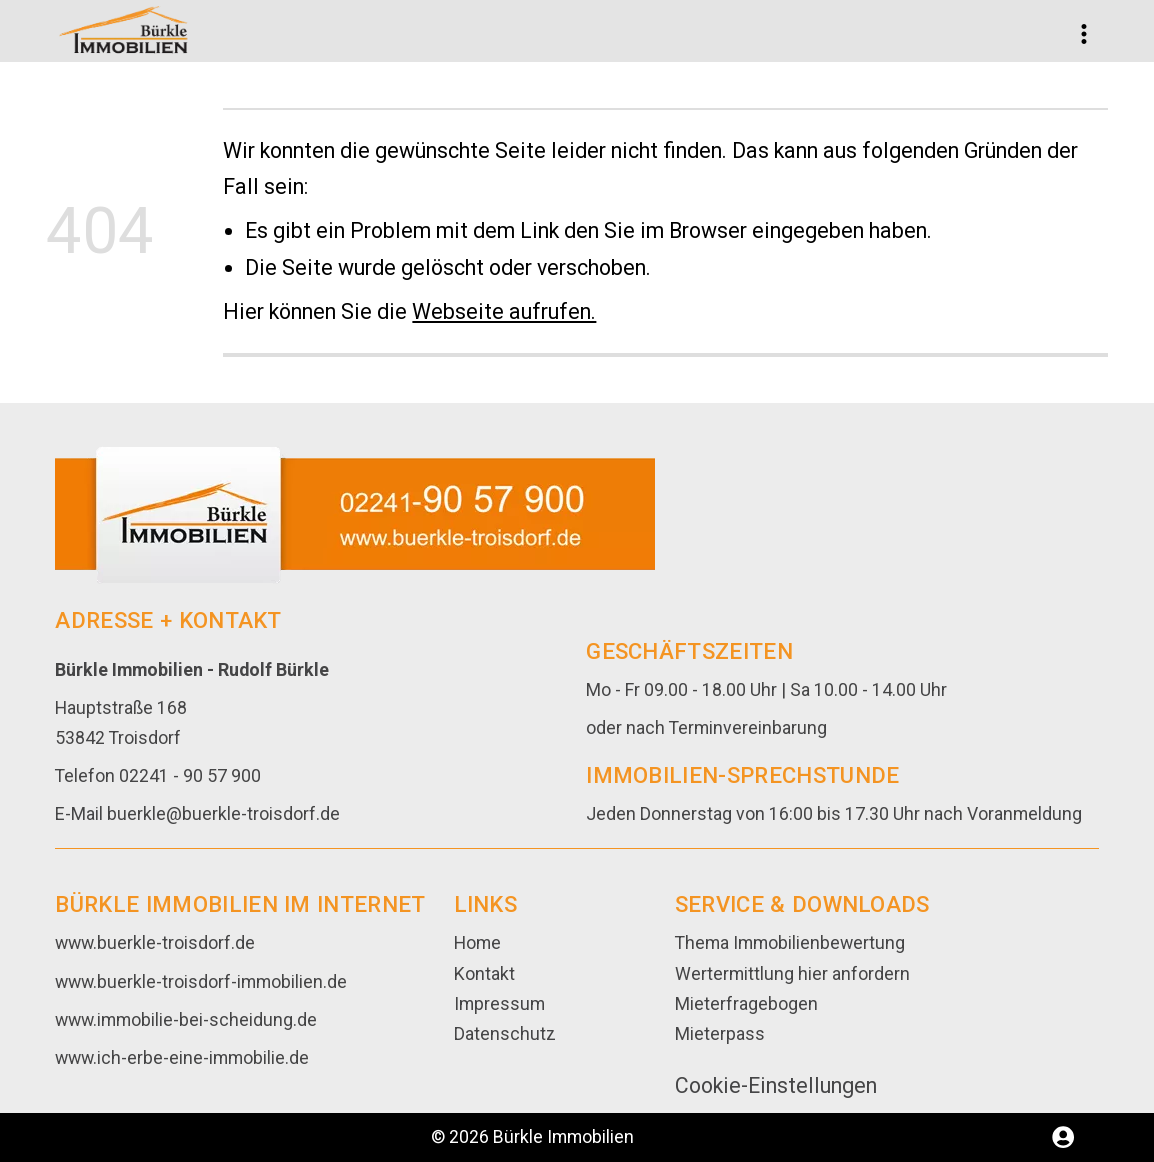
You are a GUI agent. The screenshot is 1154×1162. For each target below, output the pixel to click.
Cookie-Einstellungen (776, 1085)
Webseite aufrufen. (504, 311)
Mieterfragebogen (746, 1004)
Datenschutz (505, 1034)
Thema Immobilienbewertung (790, 943)
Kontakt (484, 974)
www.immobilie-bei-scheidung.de (186, 1020)
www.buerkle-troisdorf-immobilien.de (201, 982)
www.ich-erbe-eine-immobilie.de (182, 1058)
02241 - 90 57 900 (190, 776)
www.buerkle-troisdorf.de (155, 943)
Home (477, 943)
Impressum (499, 1004)
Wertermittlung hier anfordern (792, 974)
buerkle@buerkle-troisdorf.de (223, 814)
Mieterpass (720, 1034)
